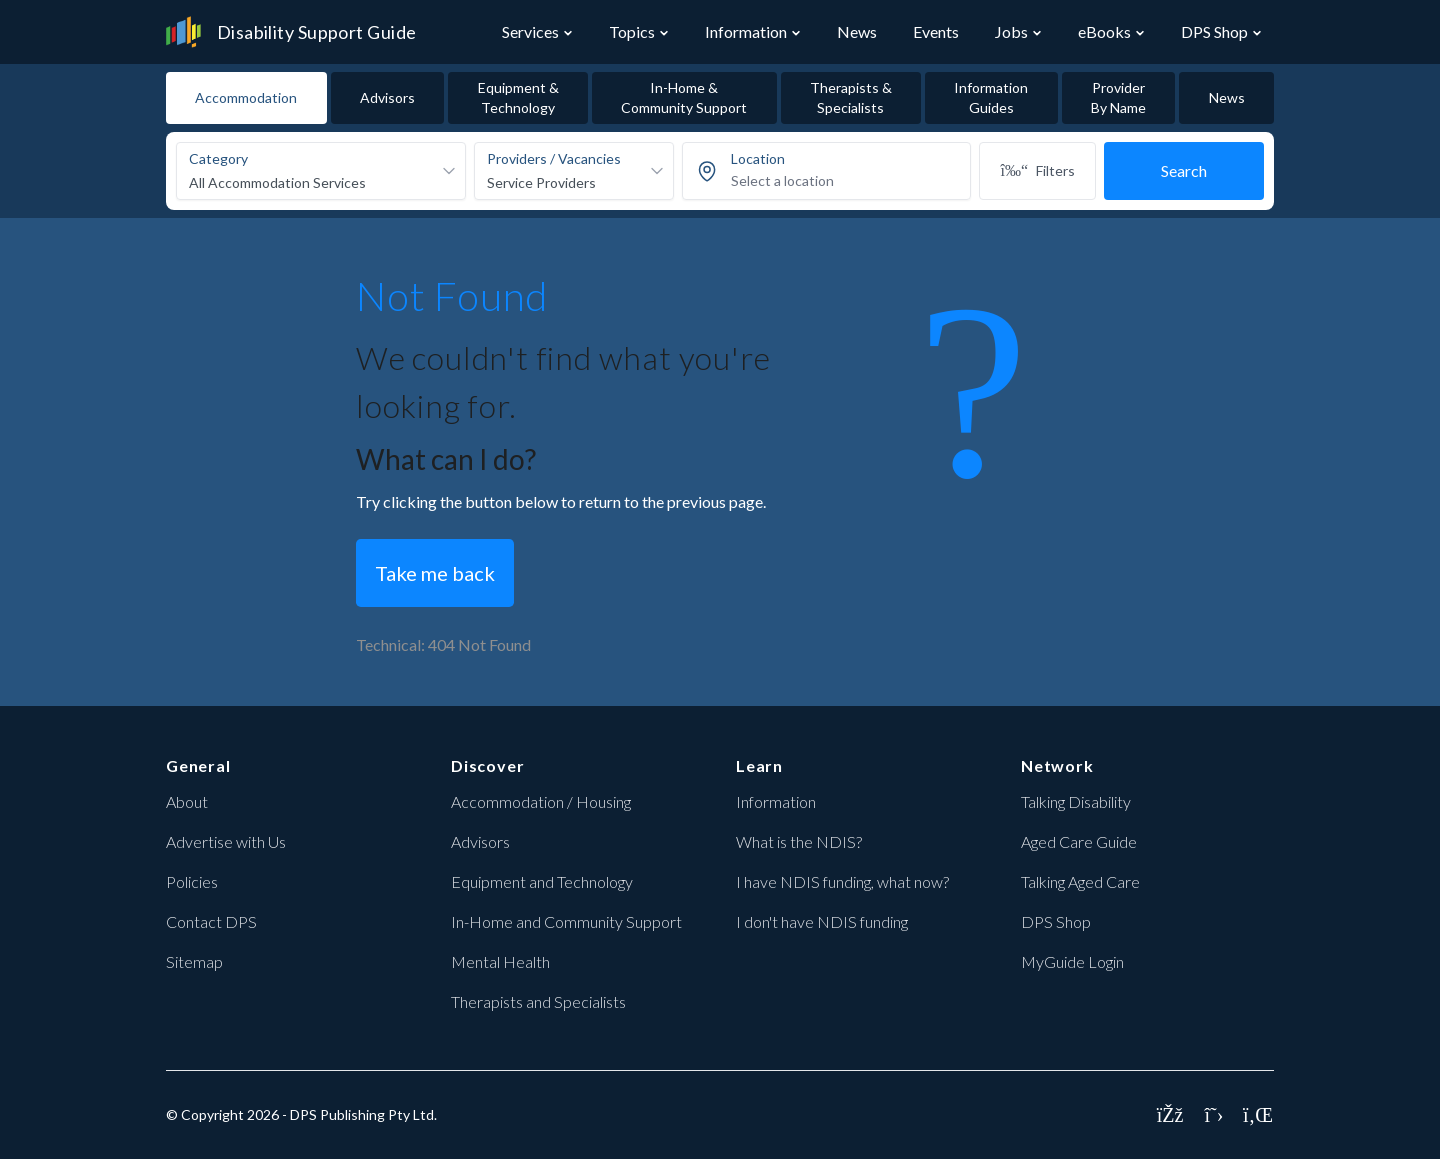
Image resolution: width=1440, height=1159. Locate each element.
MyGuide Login (1072, 961)
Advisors (387, 97)
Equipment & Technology (518, 97)
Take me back (435, 573)
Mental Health (500, 961)
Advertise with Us (226, 841)
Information (746, 31)
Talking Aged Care (1080, 881)
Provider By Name (1118, 97)
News (857, 31)
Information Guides (991, 97)
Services (530, 31)
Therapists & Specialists (851, 97)
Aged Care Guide (1079, 841)
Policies (192, 881)
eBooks (1104, 31)
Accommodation (246, 97)
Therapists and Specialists (538, 1001)
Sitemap (194, 961)
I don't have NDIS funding (822, 921)
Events (936, 31)
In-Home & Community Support (684, 97)
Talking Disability (1076, 801)
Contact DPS (211, 921)
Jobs (1011, 31)
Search (1184, 170)
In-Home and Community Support (566, 921)
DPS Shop (1214, 31)
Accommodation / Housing (541, 801)
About (187, 801)
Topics (632, 31)
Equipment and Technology (542, 881)
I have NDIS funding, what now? (842, 881)
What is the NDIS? (799, 841)
